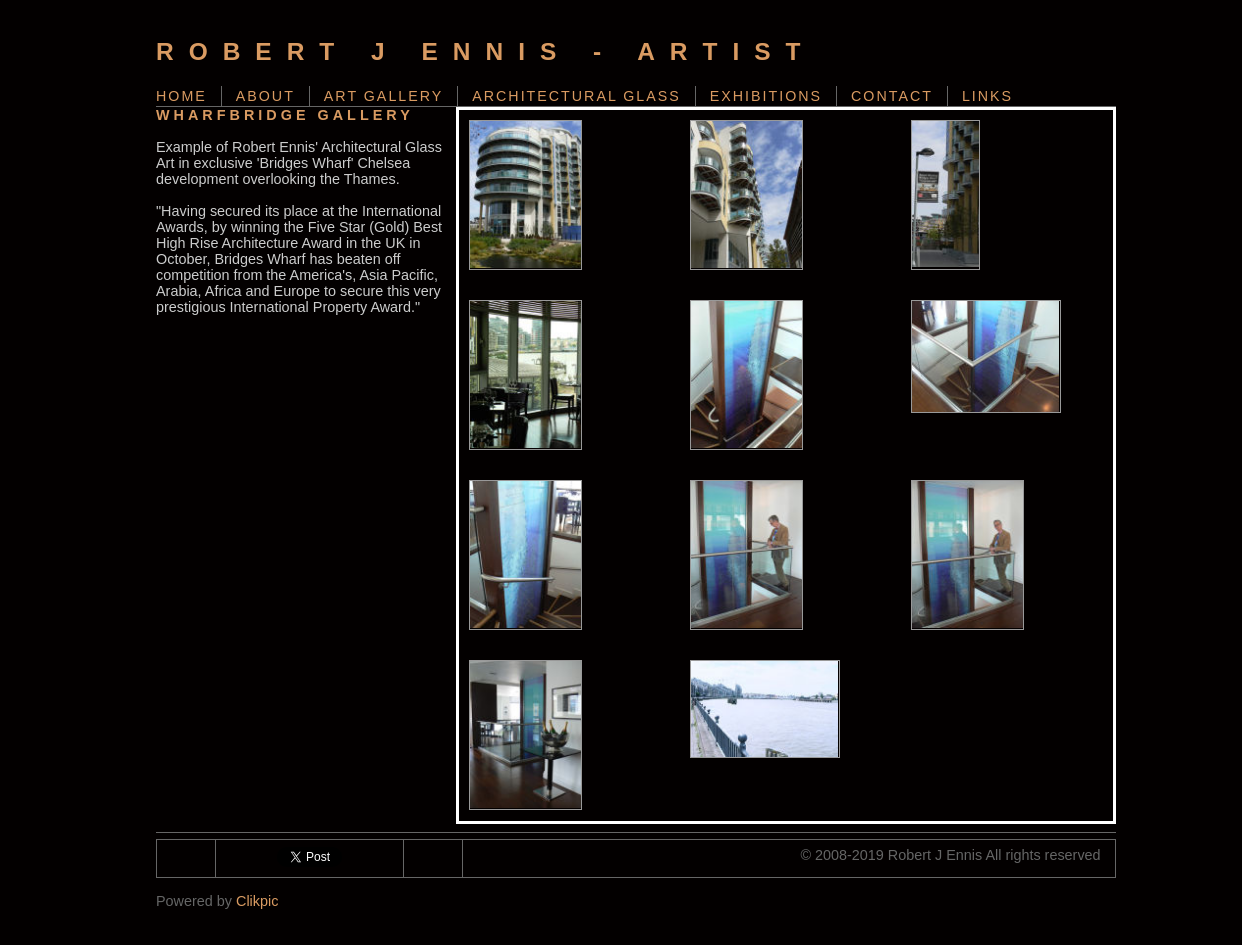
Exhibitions (766, 96)
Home (181, 96)
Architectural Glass (576, 96)
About (265, 96)
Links (987, 96)
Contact (892, 96)
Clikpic (257, 901)
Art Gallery (383, 96)
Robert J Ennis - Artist (486, 51)
